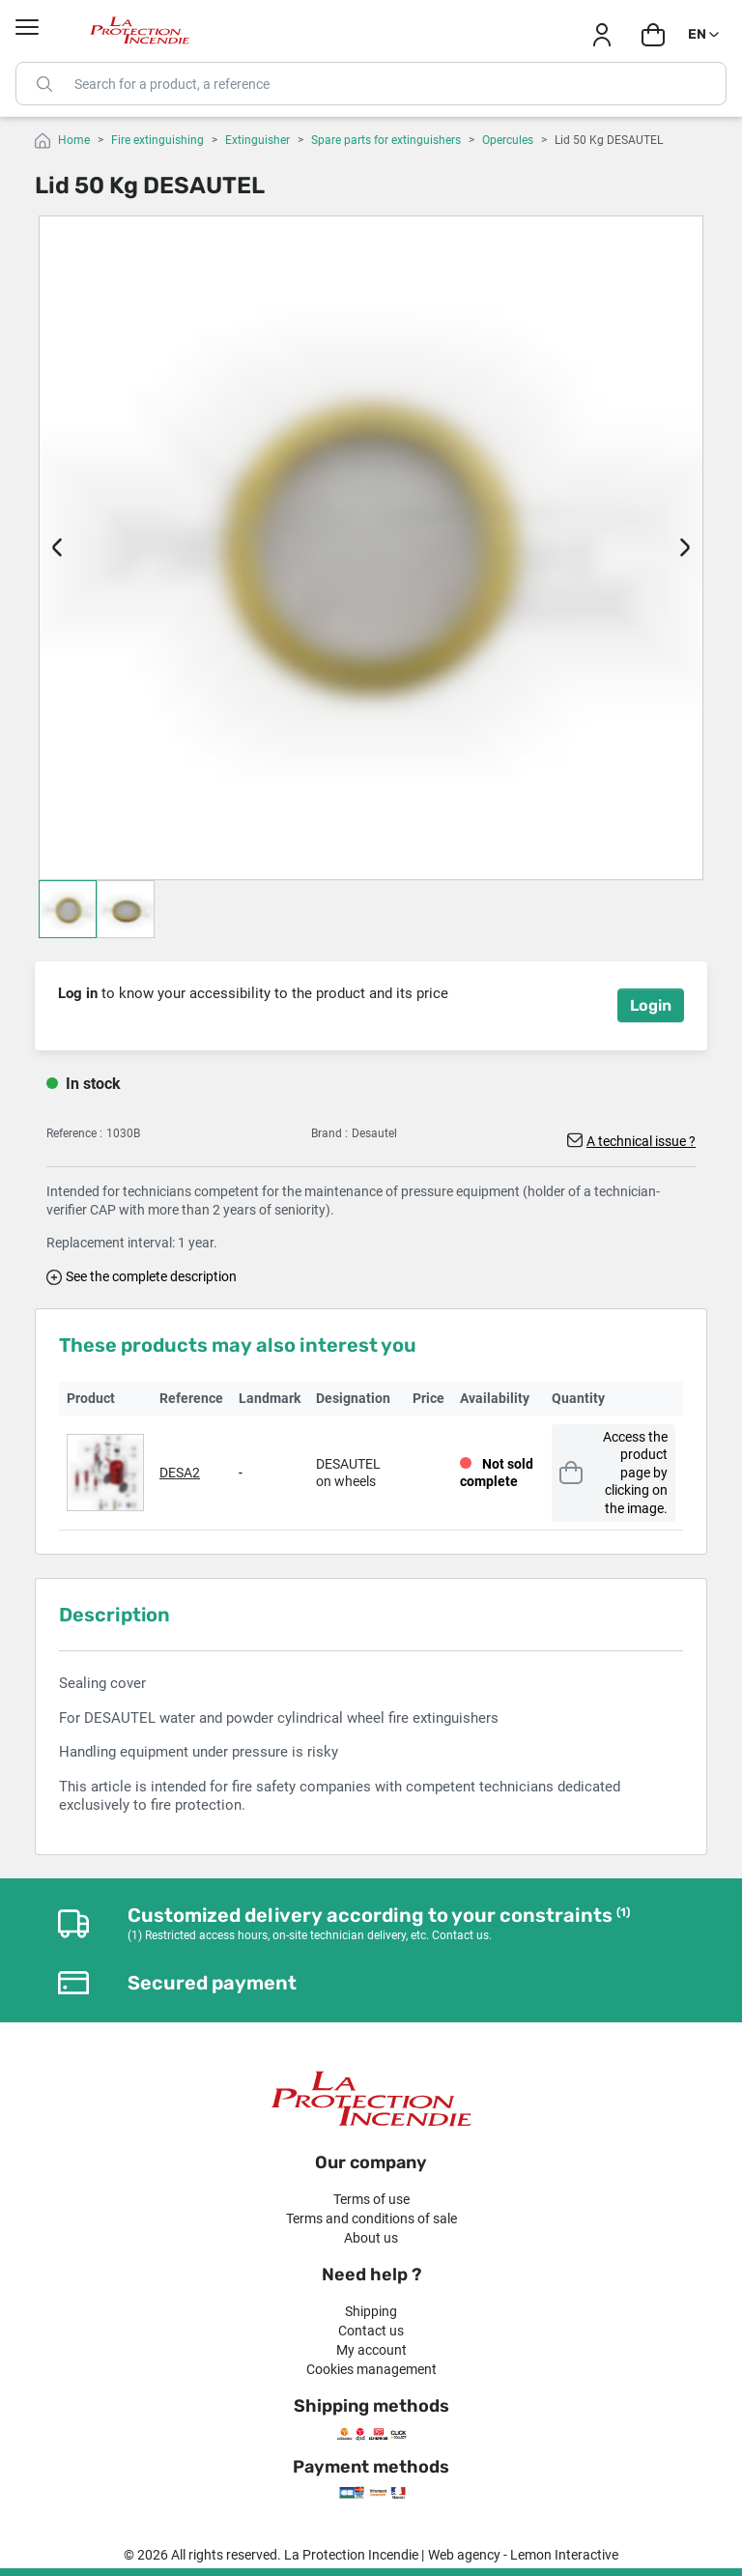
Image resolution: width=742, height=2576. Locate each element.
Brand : (329, 1133)
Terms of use (371, 2199)
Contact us (371, 2330)
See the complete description (151, 1276)
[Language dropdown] (705, 34)
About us (371, 2238)
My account (371, 2350)
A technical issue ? (641, 1141)
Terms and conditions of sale (371, 2218)
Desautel (374, 1133)
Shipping (371, 2311)
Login (650, 1005)
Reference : (74, 1133)
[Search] (371, 83)
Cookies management (371, 2369)
